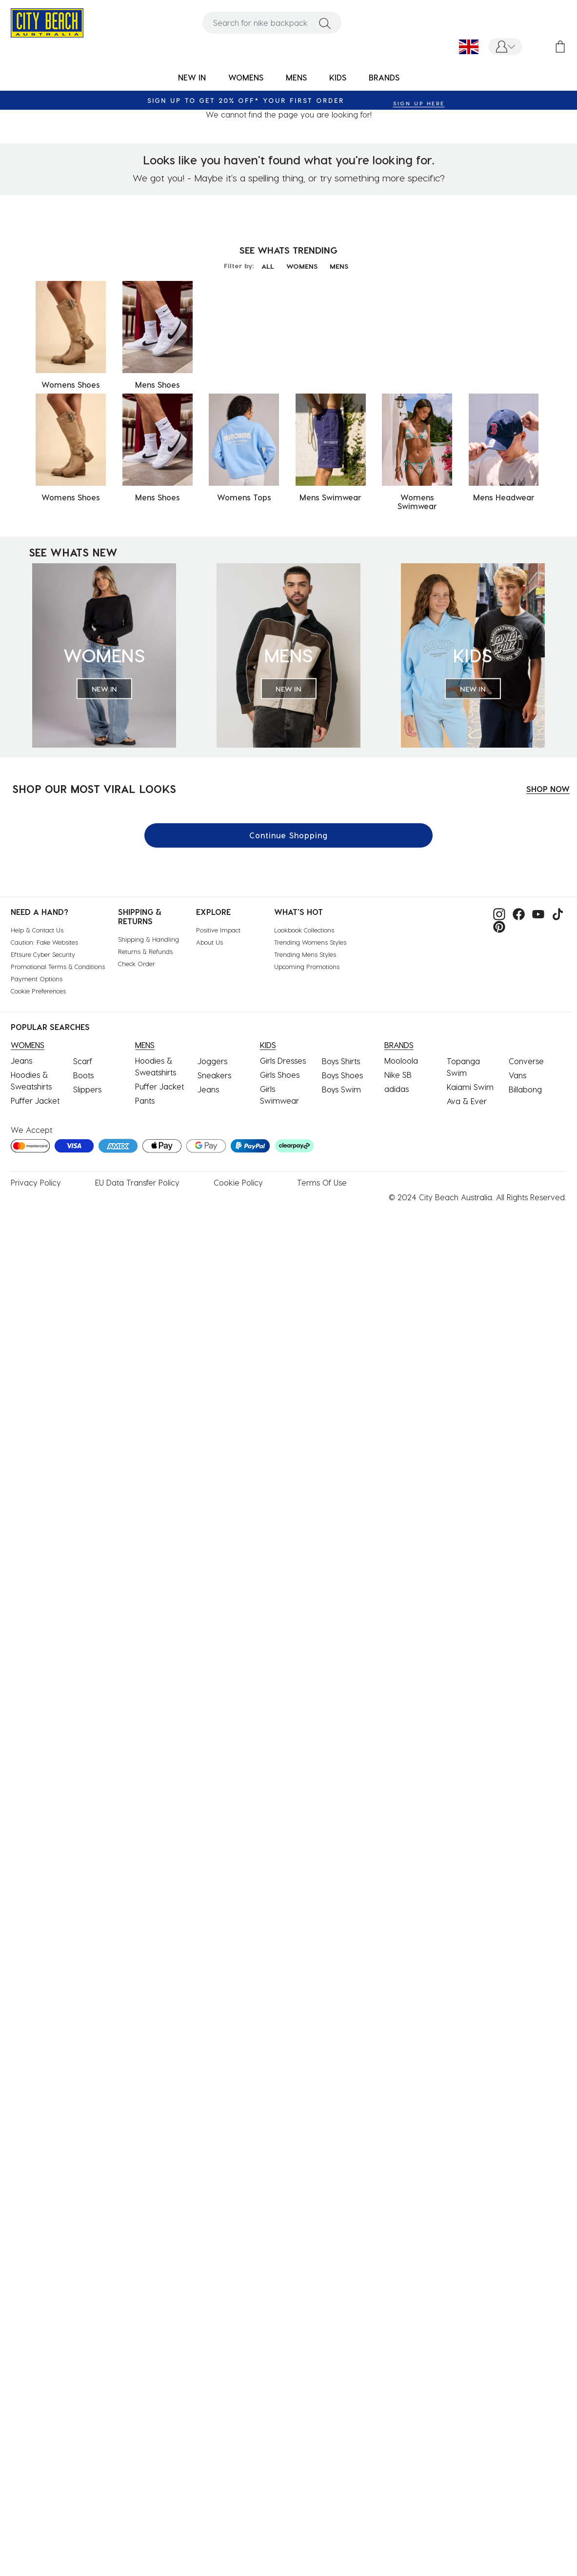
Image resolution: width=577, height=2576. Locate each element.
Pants (145, 1100)
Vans (517, 1075)
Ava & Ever (467, 1101)
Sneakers (214, 1075)
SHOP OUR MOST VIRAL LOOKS (94, 788)
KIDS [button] (337, 77)
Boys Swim (341, 1089)
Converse (526, 1061)
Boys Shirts (341, 1061)
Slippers (87, 1089)
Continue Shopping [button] (288, 835)
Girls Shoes (279, 1074)
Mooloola (401, 1060)
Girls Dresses (283, 1060)
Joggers (212, 1061)
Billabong (525, 1089)
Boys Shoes (342, 1075)
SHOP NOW (548, 788)
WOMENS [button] (245, 77)
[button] (505, 46)
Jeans (21, 1060)
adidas (396, 1088)
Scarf (82, 1061)
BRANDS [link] (384, 77)
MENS (339, 266)
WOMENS (302, 266)
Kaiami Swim (470, 1086)
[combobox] (271, 23)
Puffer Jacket (35, 1100)
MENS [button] (296, 77)
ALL (267, 266)
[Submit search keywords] (325, 23)
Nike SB (398, 1074)
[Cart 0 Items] (560, 46)
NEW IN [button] (192, 77)
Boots (83, 1075)
